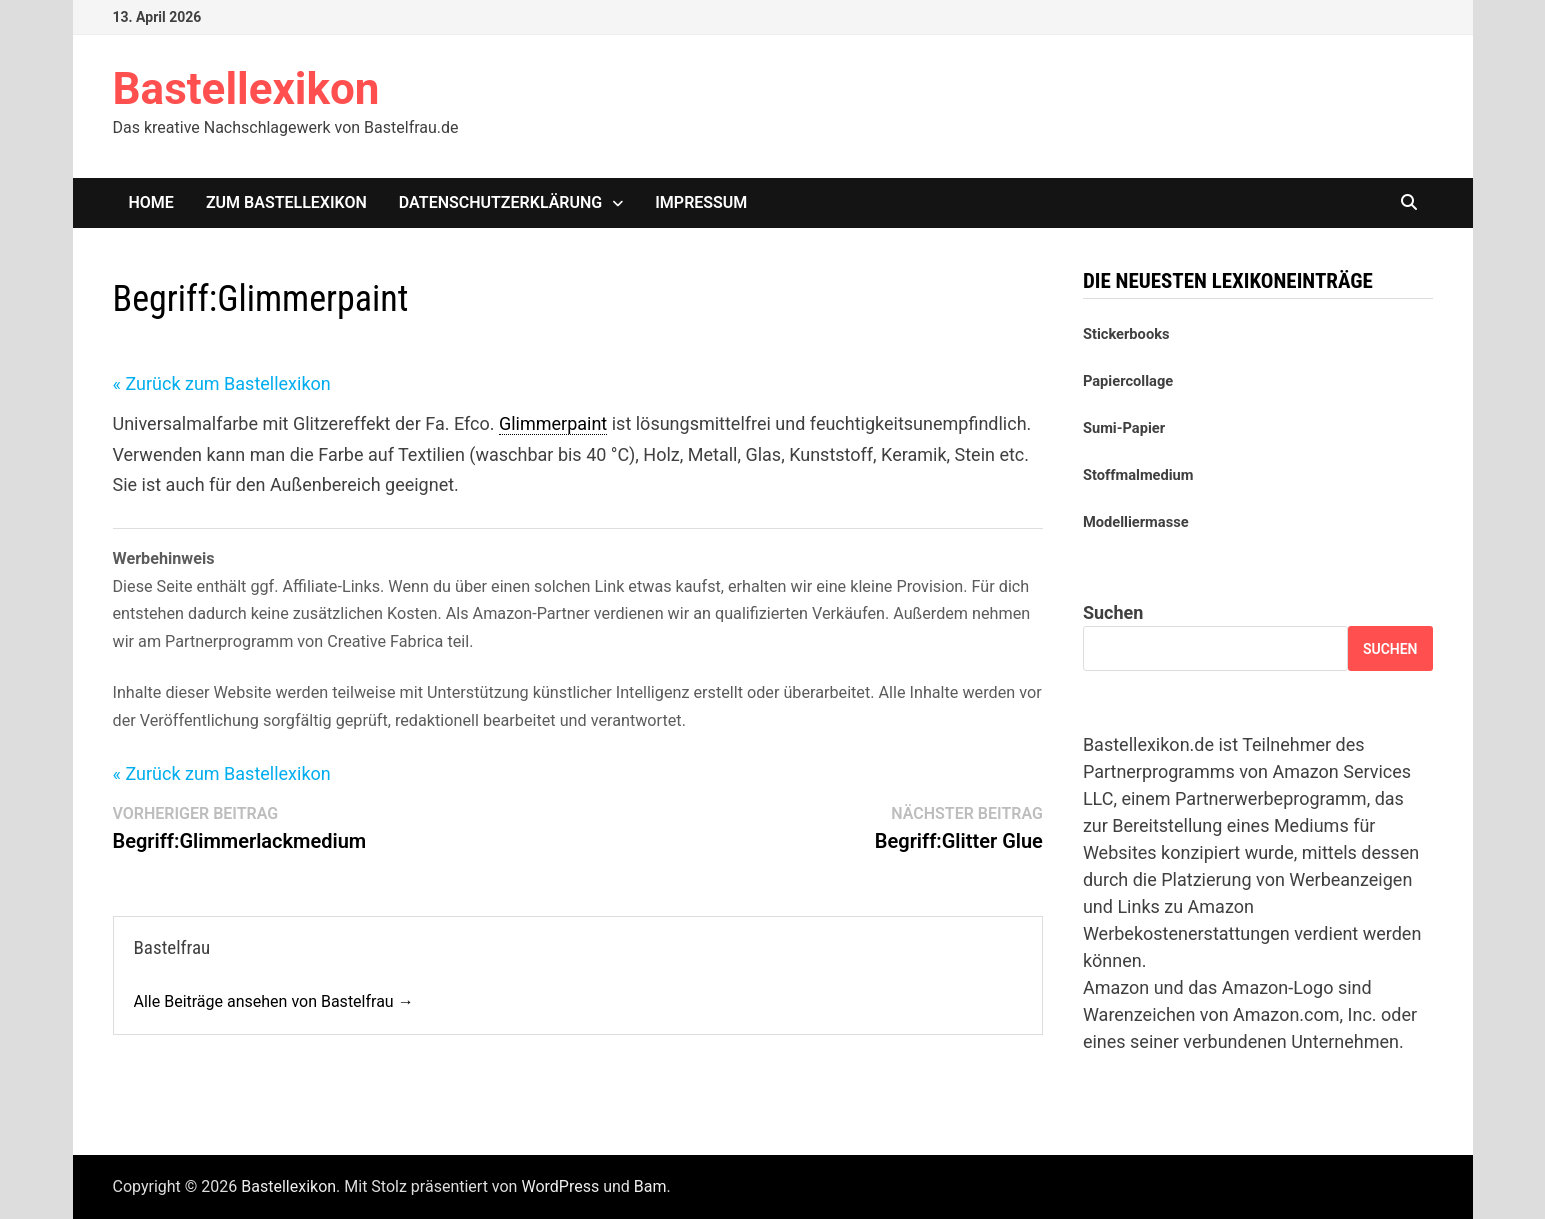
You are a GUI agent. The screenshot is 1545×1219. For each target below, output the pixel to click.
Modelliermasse (1136, 522)
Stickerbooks (1126, 334)
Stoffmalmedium (1138, 475)
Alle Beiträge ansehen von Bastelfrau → (274, 1001)
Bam (650, 1186)
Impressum (701, 202)
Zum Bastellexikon (286, 202)
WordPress (560, 1186)
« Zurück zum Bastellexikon (222, 383)
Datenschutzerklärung (500, 202)
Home (151, 202)
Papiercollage (1128, 381)
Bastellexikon (246, 89)
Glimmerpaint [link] (553, 423)
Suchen (1113, 612)
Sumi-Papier (1124, 428)
